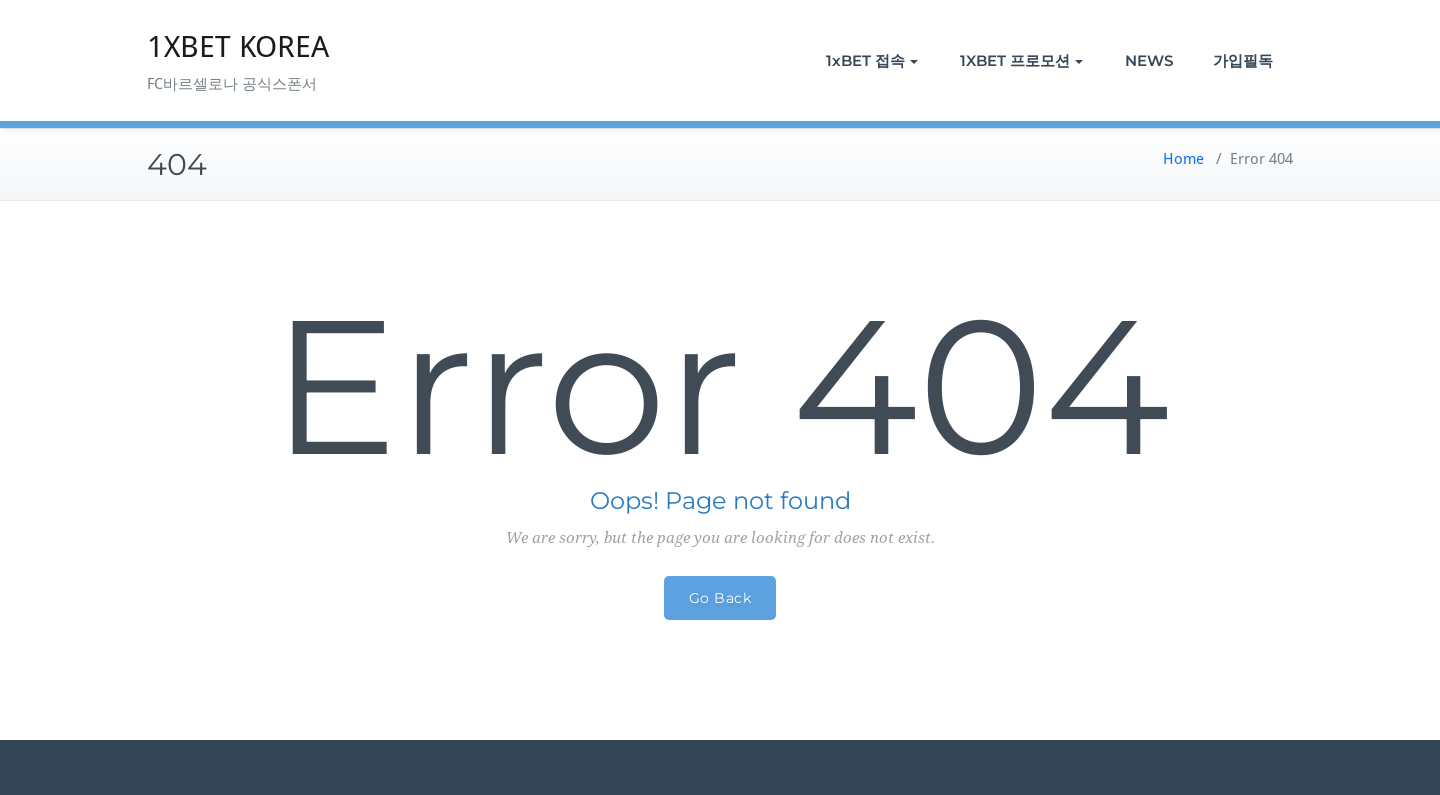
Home (1183, 159)
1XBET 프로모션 (1021, 60)
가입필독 (1243, 60)
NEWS (1149, 60)
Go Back (720, 598)
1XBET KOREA (238, 46)
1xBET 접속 (872, 60)
